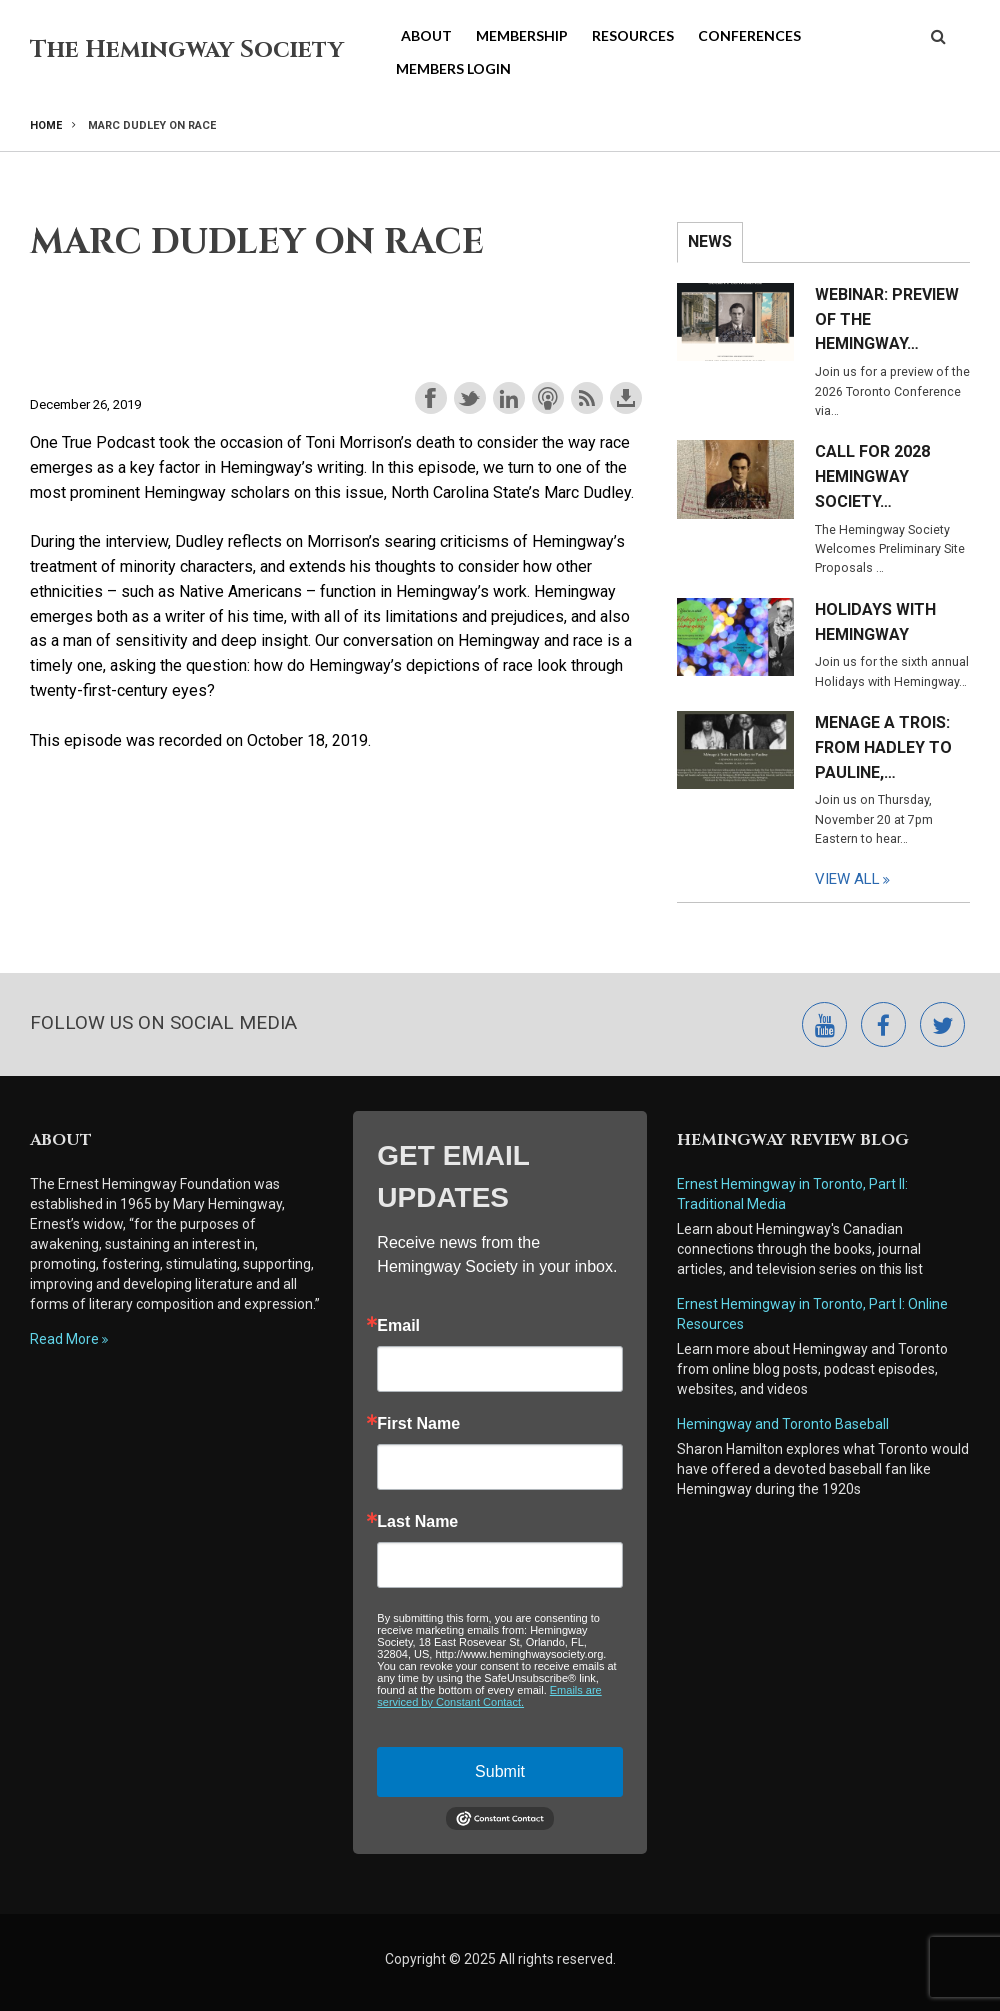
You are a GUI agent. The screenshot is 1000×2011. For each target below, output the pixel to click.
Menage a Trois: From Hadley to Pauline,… (883, 747)
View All (847, 879)
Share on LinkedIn (509, 398)
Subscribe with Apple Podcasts (548, 398)
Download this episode (626, 398)
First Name (418, 1424)
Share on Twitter (470, 398)
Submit (500, 1771)
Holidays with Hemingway (875, 622)
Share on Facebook (431, 398)
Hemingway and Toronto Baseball (783, 1424)
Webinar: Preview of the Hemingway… (887, 319)
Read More (64, 1339)
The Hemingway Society (187, 50)
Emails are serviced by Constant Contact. (489, 1696)
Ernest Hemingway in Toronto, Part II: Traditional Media (794, 1194)
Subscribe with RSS (587, 398)
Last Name (417, 1522)
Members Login (453, 68)
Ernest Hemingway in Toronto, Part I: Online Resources (812, 1314)
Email (398, 1326)
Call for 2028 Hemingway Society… (872, 476)
